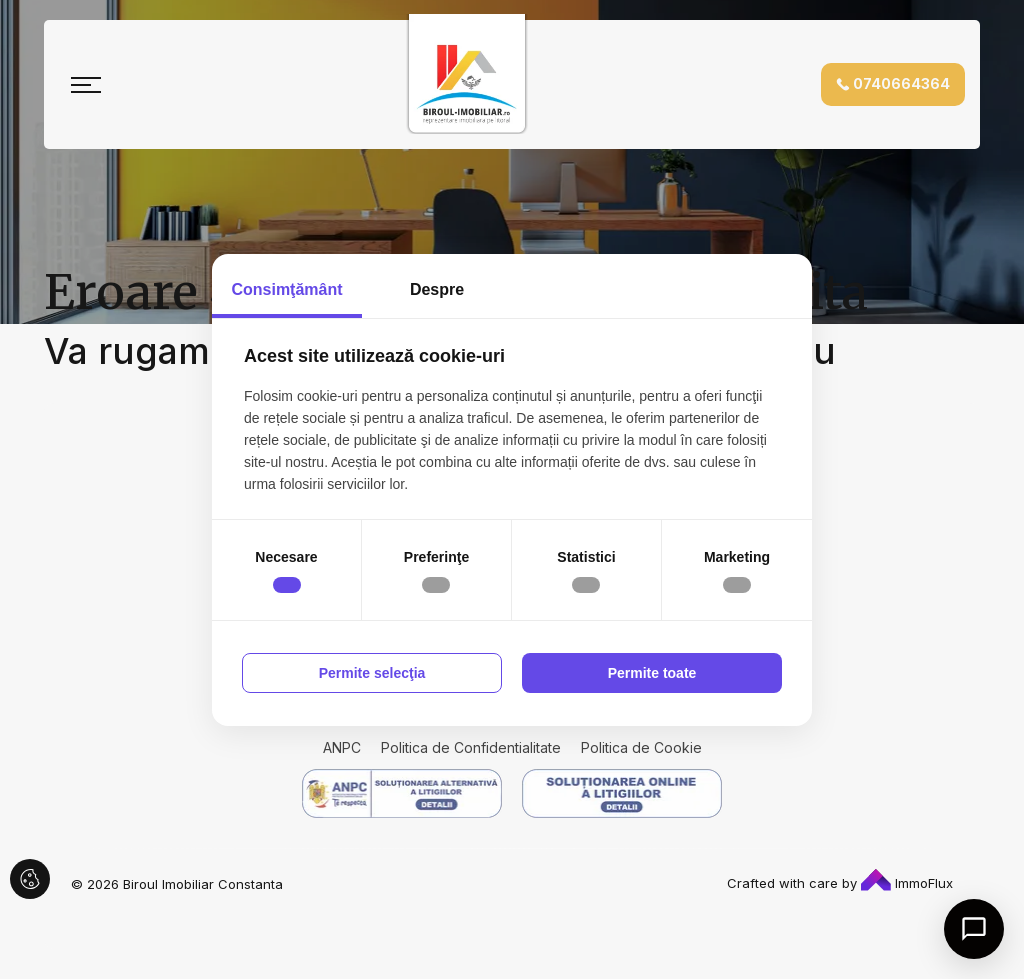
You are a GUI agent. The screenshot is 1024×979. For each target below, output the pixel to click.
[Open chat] (974, 929)
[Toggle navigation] (86, 85)
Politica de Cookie (641, 747)
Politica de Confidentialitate (471, 747)
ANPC (342, 747)
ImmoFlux (907, 883)
